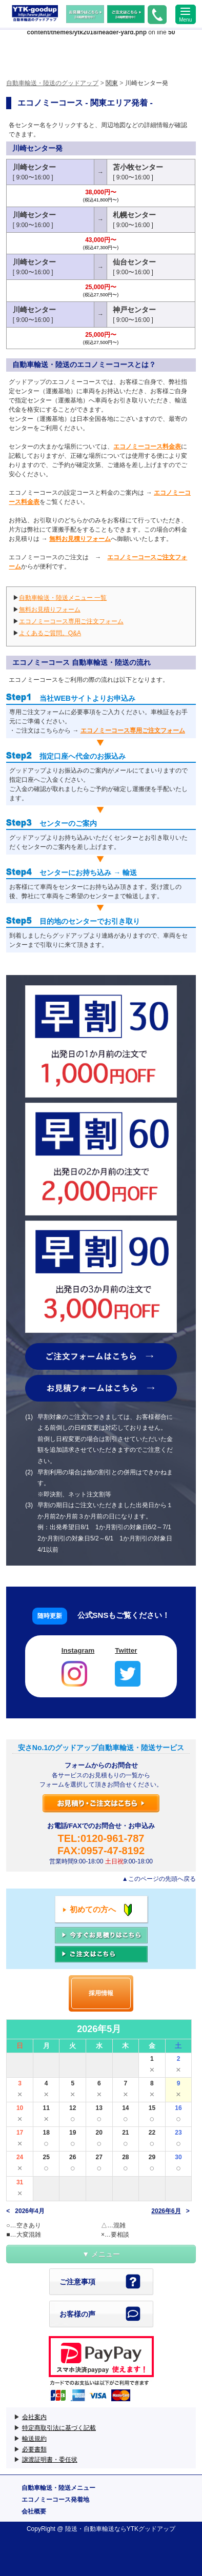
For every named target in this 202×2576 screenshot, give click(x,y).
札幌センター (134, 215)
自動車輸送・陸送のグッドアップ (34, 13)
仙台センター (134, 262)
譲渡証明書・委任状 (49, 2459)
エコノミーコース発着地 (55, 2499)
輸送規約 (34, 2438)
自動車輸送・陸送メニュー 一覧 (63, 597)
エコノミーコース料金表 (147, 446)
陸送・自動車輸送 (89, 2528)
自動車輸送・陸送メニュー (58, 2487)
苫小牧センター (138, 167)
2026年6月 (165, 2211)
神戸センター (134, 310)
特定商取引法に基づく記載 (59, 2427)
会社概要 (34, 2511)
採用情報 (101, 1993)
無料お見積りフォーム (80, 538)
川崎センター (34, 167)
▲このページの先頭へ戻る (159, 1878)
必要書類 (34, 2449)
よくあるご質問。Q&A (50, 633)
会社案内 (34, 2417)
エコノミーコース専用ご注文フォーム (71, 621)
